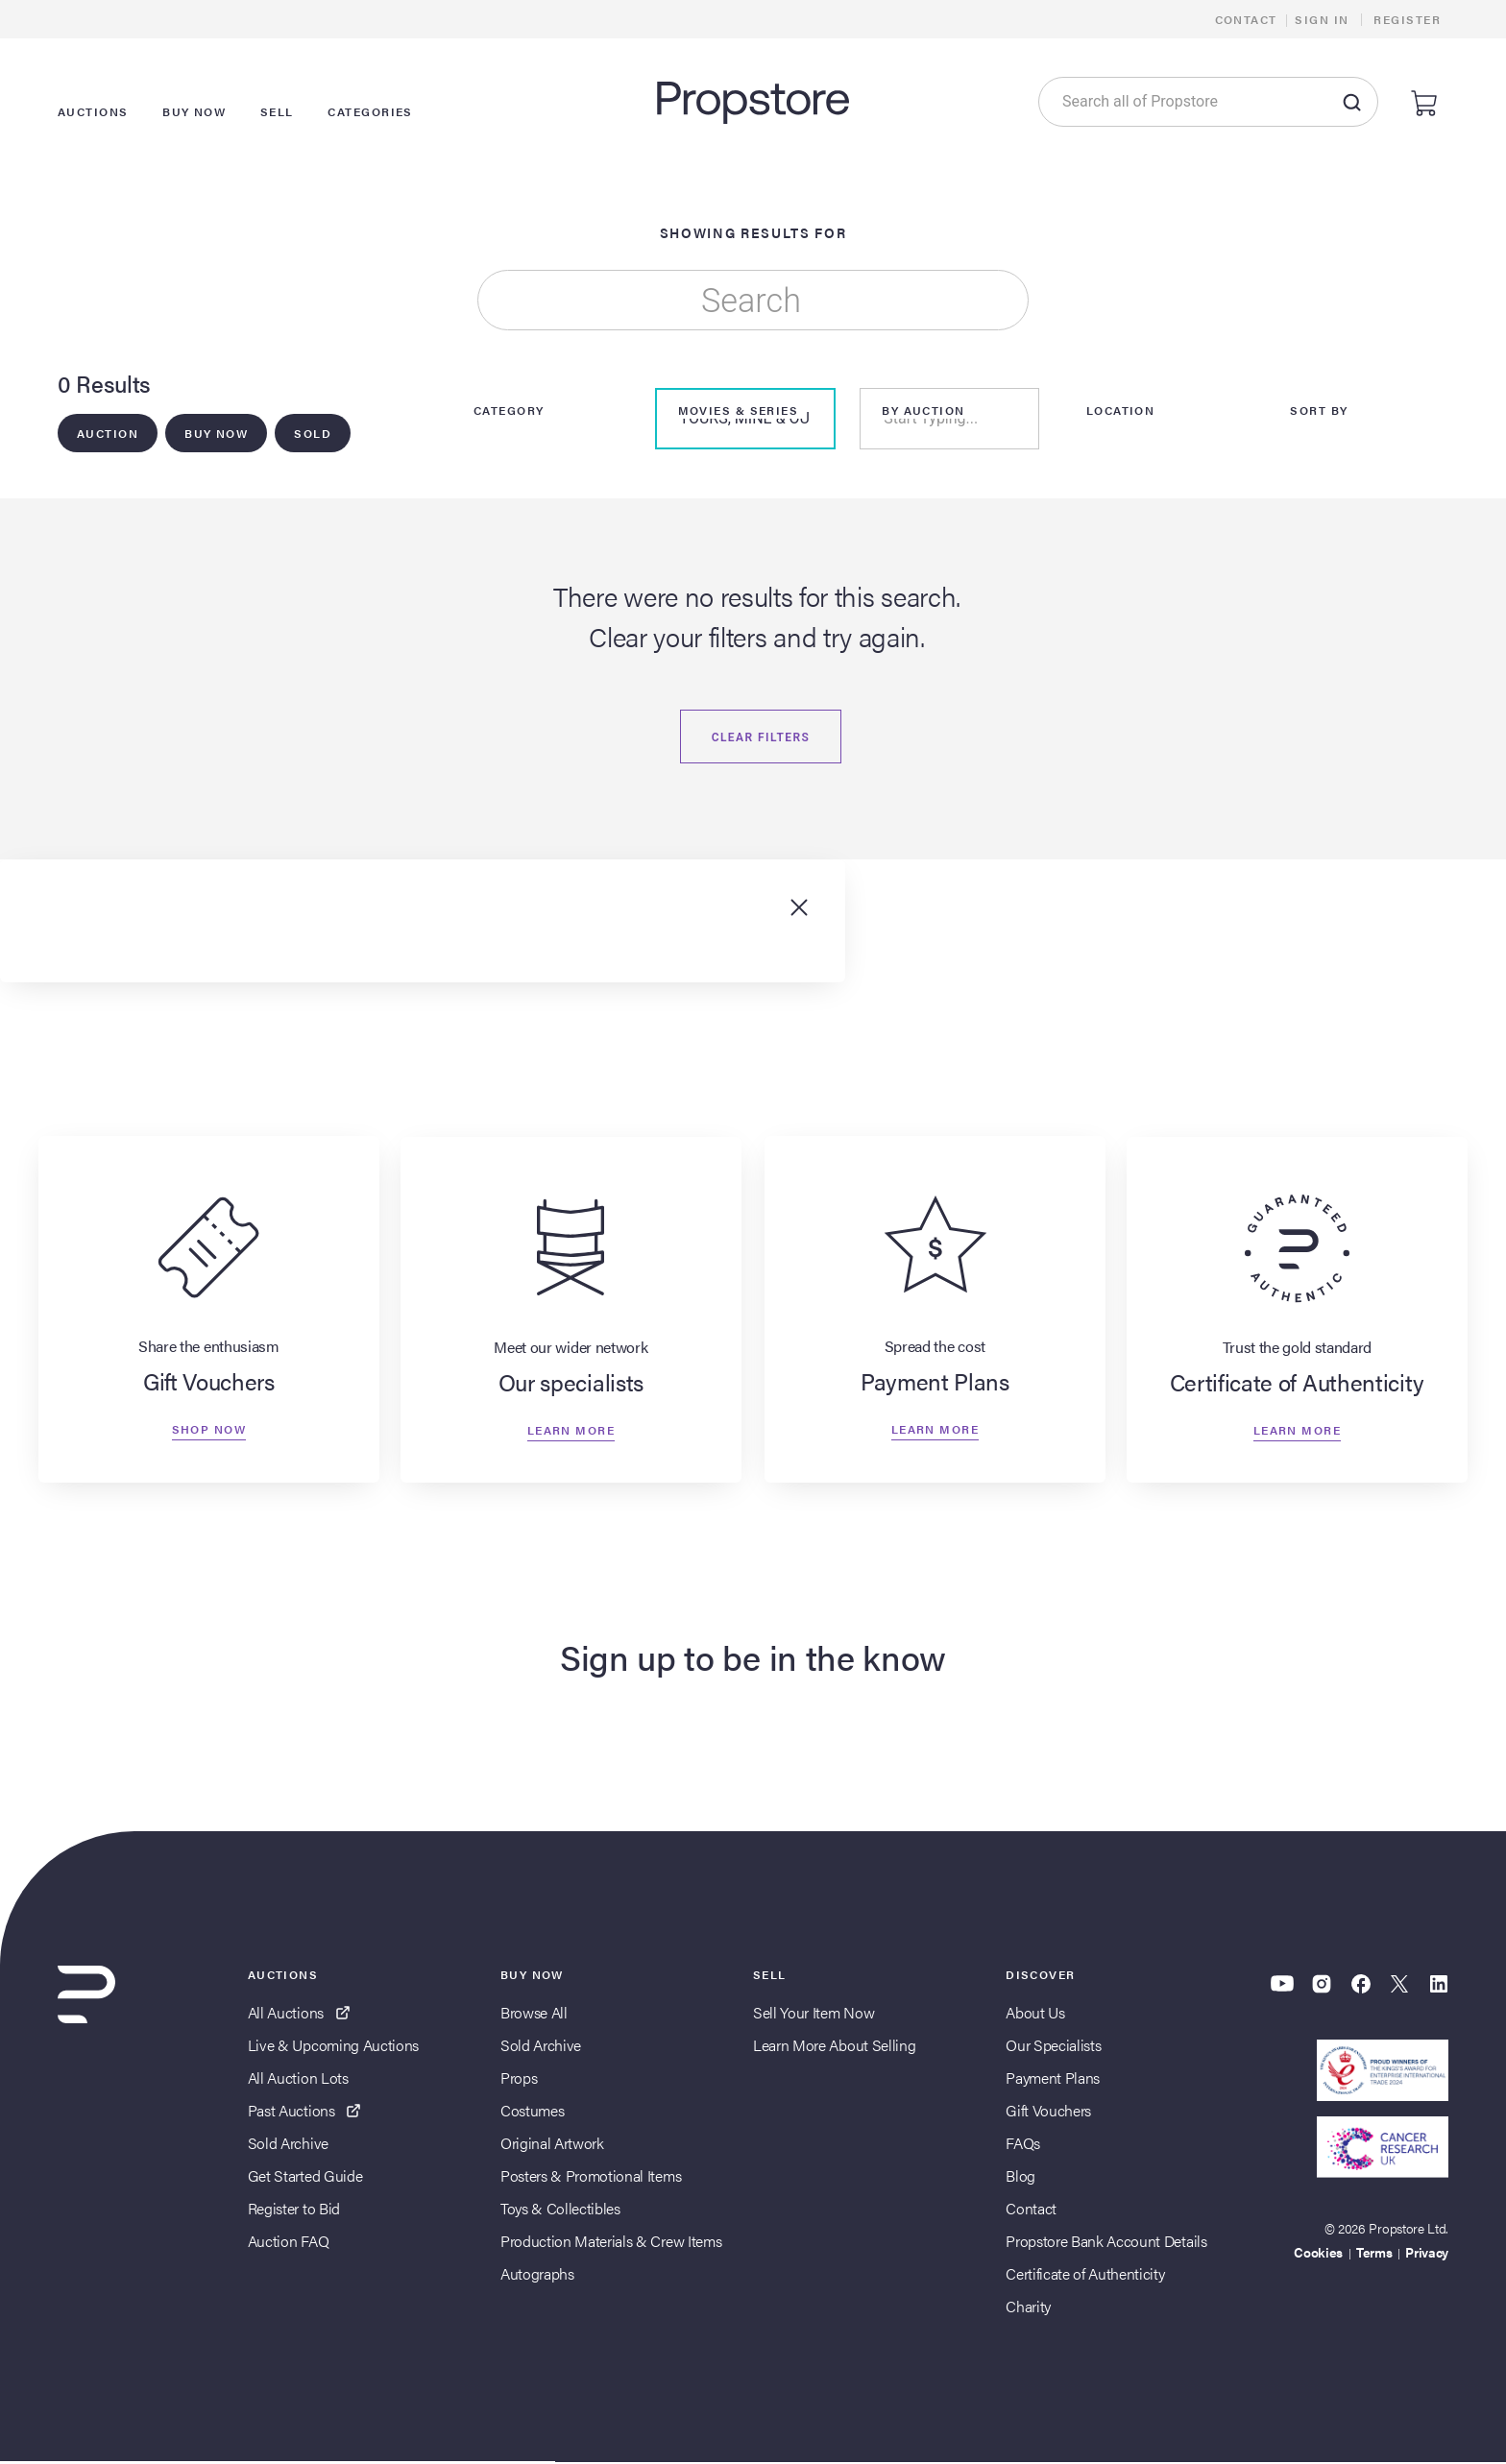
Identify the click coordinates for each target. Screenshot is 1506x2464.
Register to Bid (294, 2210)
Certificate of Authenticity (1085, 2275)
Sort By (1319, 411)
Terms (1374, 2253)
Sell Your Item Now (813, 2014)
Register (1407, 19)
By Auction (923, 411)
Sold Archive (288, 2145)
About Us (1035, 2014)
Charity (1028, 2308)
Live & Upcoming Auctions (333, 2047)
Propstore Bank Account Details (1106, 2243)
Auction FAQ (288, 2243)
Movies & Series (738, 411)
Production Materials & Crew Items (610, 2243)
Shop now (208, 1431)
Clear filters (761, 738)
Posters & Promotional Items (590, 2177)
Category (509, 411)
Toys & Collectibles (560, 2210)
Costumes (532, 2112)
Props (518, 2079)
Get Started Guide (305, 2177)
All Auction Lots (298, 2079)
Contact (1246, 19)
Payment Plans (1053, 2079)
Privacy (1426, 2253)
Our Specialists (1053, 2047)
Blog (1020, 2177)
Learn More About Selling (834, 2047)
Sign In (1321, 19)
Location (1120, 411)
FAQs (1023, 2145)
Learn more (571, 1431)
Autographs (537, 2275)
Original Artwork (552, 2145)
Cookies (1318, 2253)
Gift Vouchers (1048, 2112)
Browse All (534, 2014)
